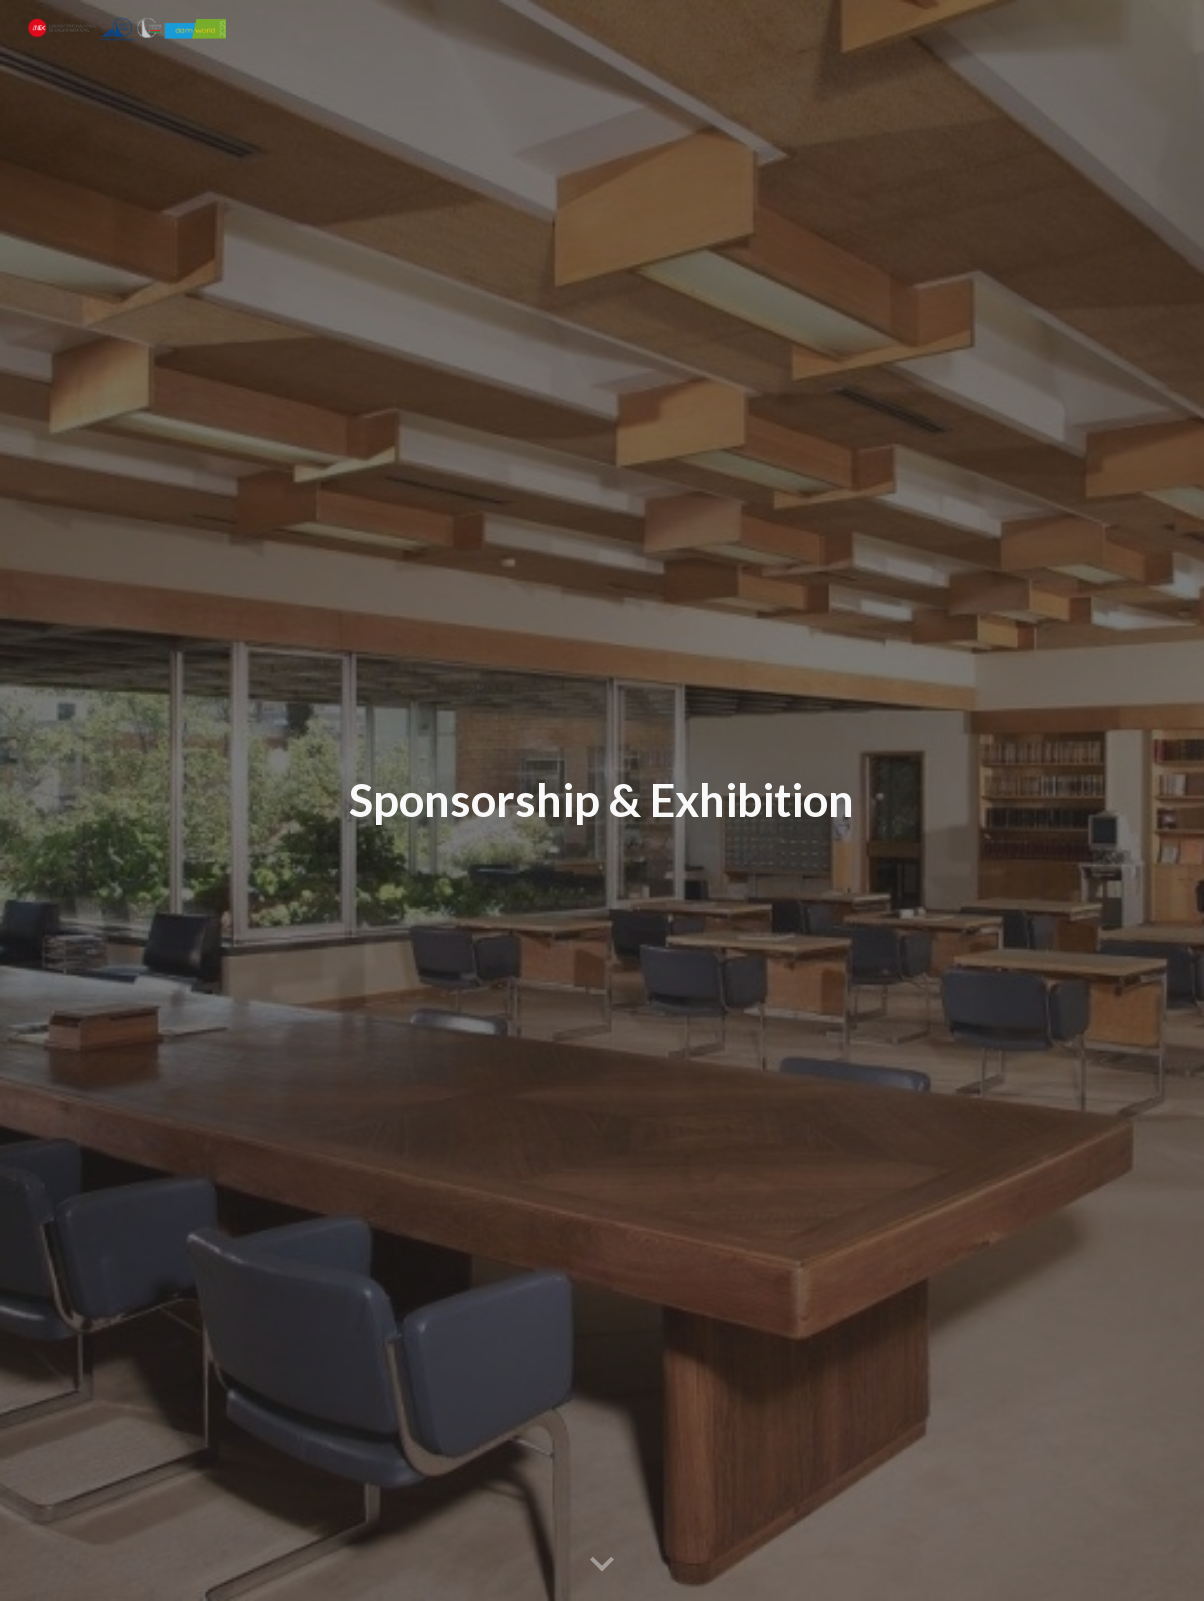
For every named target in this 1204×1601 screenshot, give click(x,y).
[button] (602, 1565)
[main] (602, 800)
